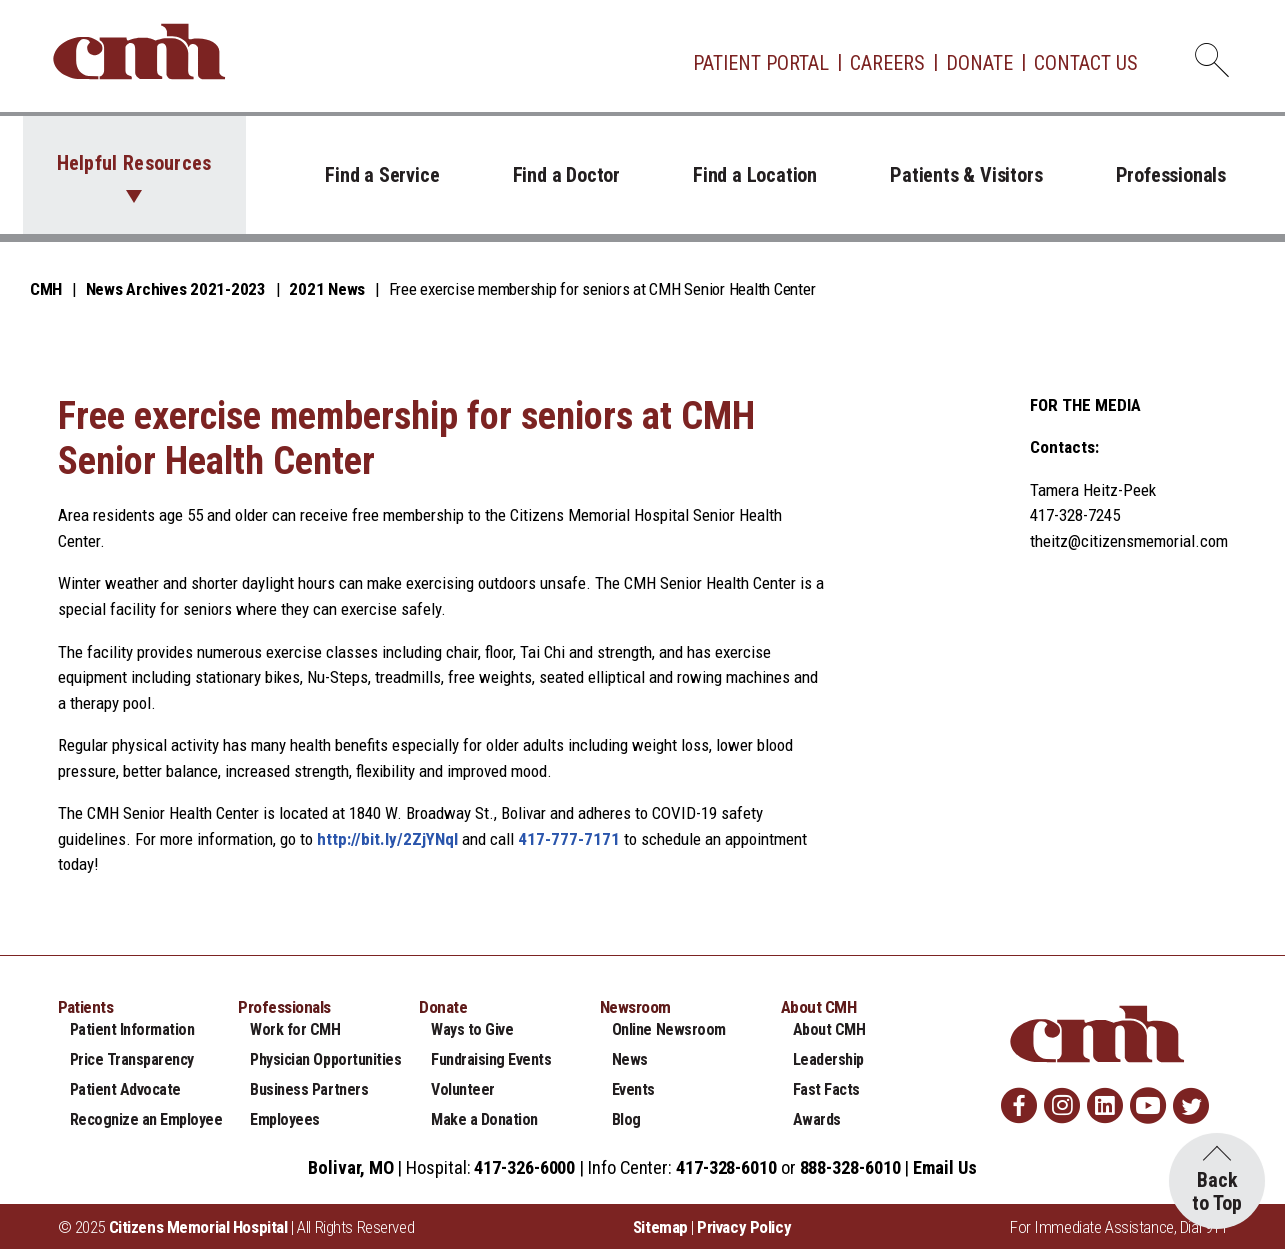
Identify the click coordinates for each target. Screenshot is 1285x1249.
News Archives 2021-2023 (176, 289)
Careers (887, 63)
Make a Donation (484, 1119)
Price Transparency (132, 1059)
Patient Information (132, 1029)
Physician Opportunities (325, 1059)
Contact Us (1086, 63)
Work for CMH (295, 1029)
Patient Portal (761, 63)
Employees (285, 1119)
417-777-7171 (569, 839)
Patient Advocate (125, 1089)
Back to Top (1217, 1191)
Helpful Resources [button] (134, 163)
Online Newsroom (669, 1029)
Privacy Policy (744, 1227)
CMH (46, 289)
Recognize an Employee (146, 1119)
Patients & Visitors (966, 175)
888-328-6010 (850, 1167)
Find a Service (382, 175)
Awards (817, 1119)
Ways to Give (472, 1029)
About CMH (829, 1029)
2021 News (327, 289)
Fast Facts (826, 1089)
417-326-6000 (524, 1167)
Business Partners (309, 1089)
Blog (626, 1119)
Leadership (828, 1059)
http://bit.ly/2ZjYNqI (387, 839)
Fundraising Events (491, 1059)
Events (633, 1089)
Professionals (1171, 175)
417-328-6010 (726, 1167)
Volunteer (463, 1089)
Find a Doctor (566, 175)
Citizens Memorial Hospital (198, 1227)
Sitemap (660, 1227)
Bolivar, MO (350, 1167)
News (630, 1059)
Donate (979, 63)
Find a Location (755, 175)
